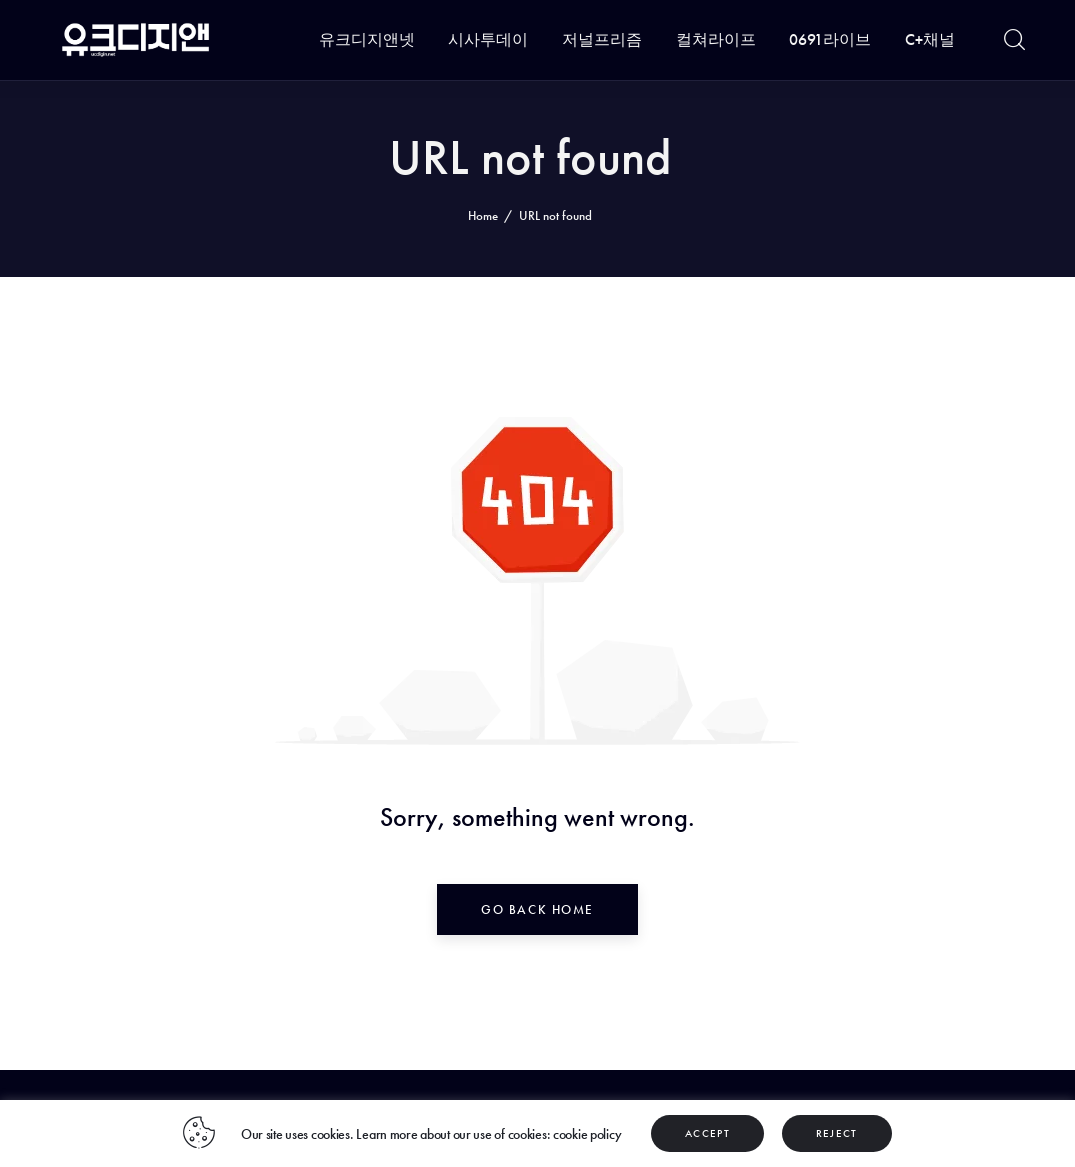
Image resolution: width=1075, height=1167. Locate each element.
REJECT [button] (837, 1133)
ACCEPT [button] (707, 1133)
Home (483, 215)
